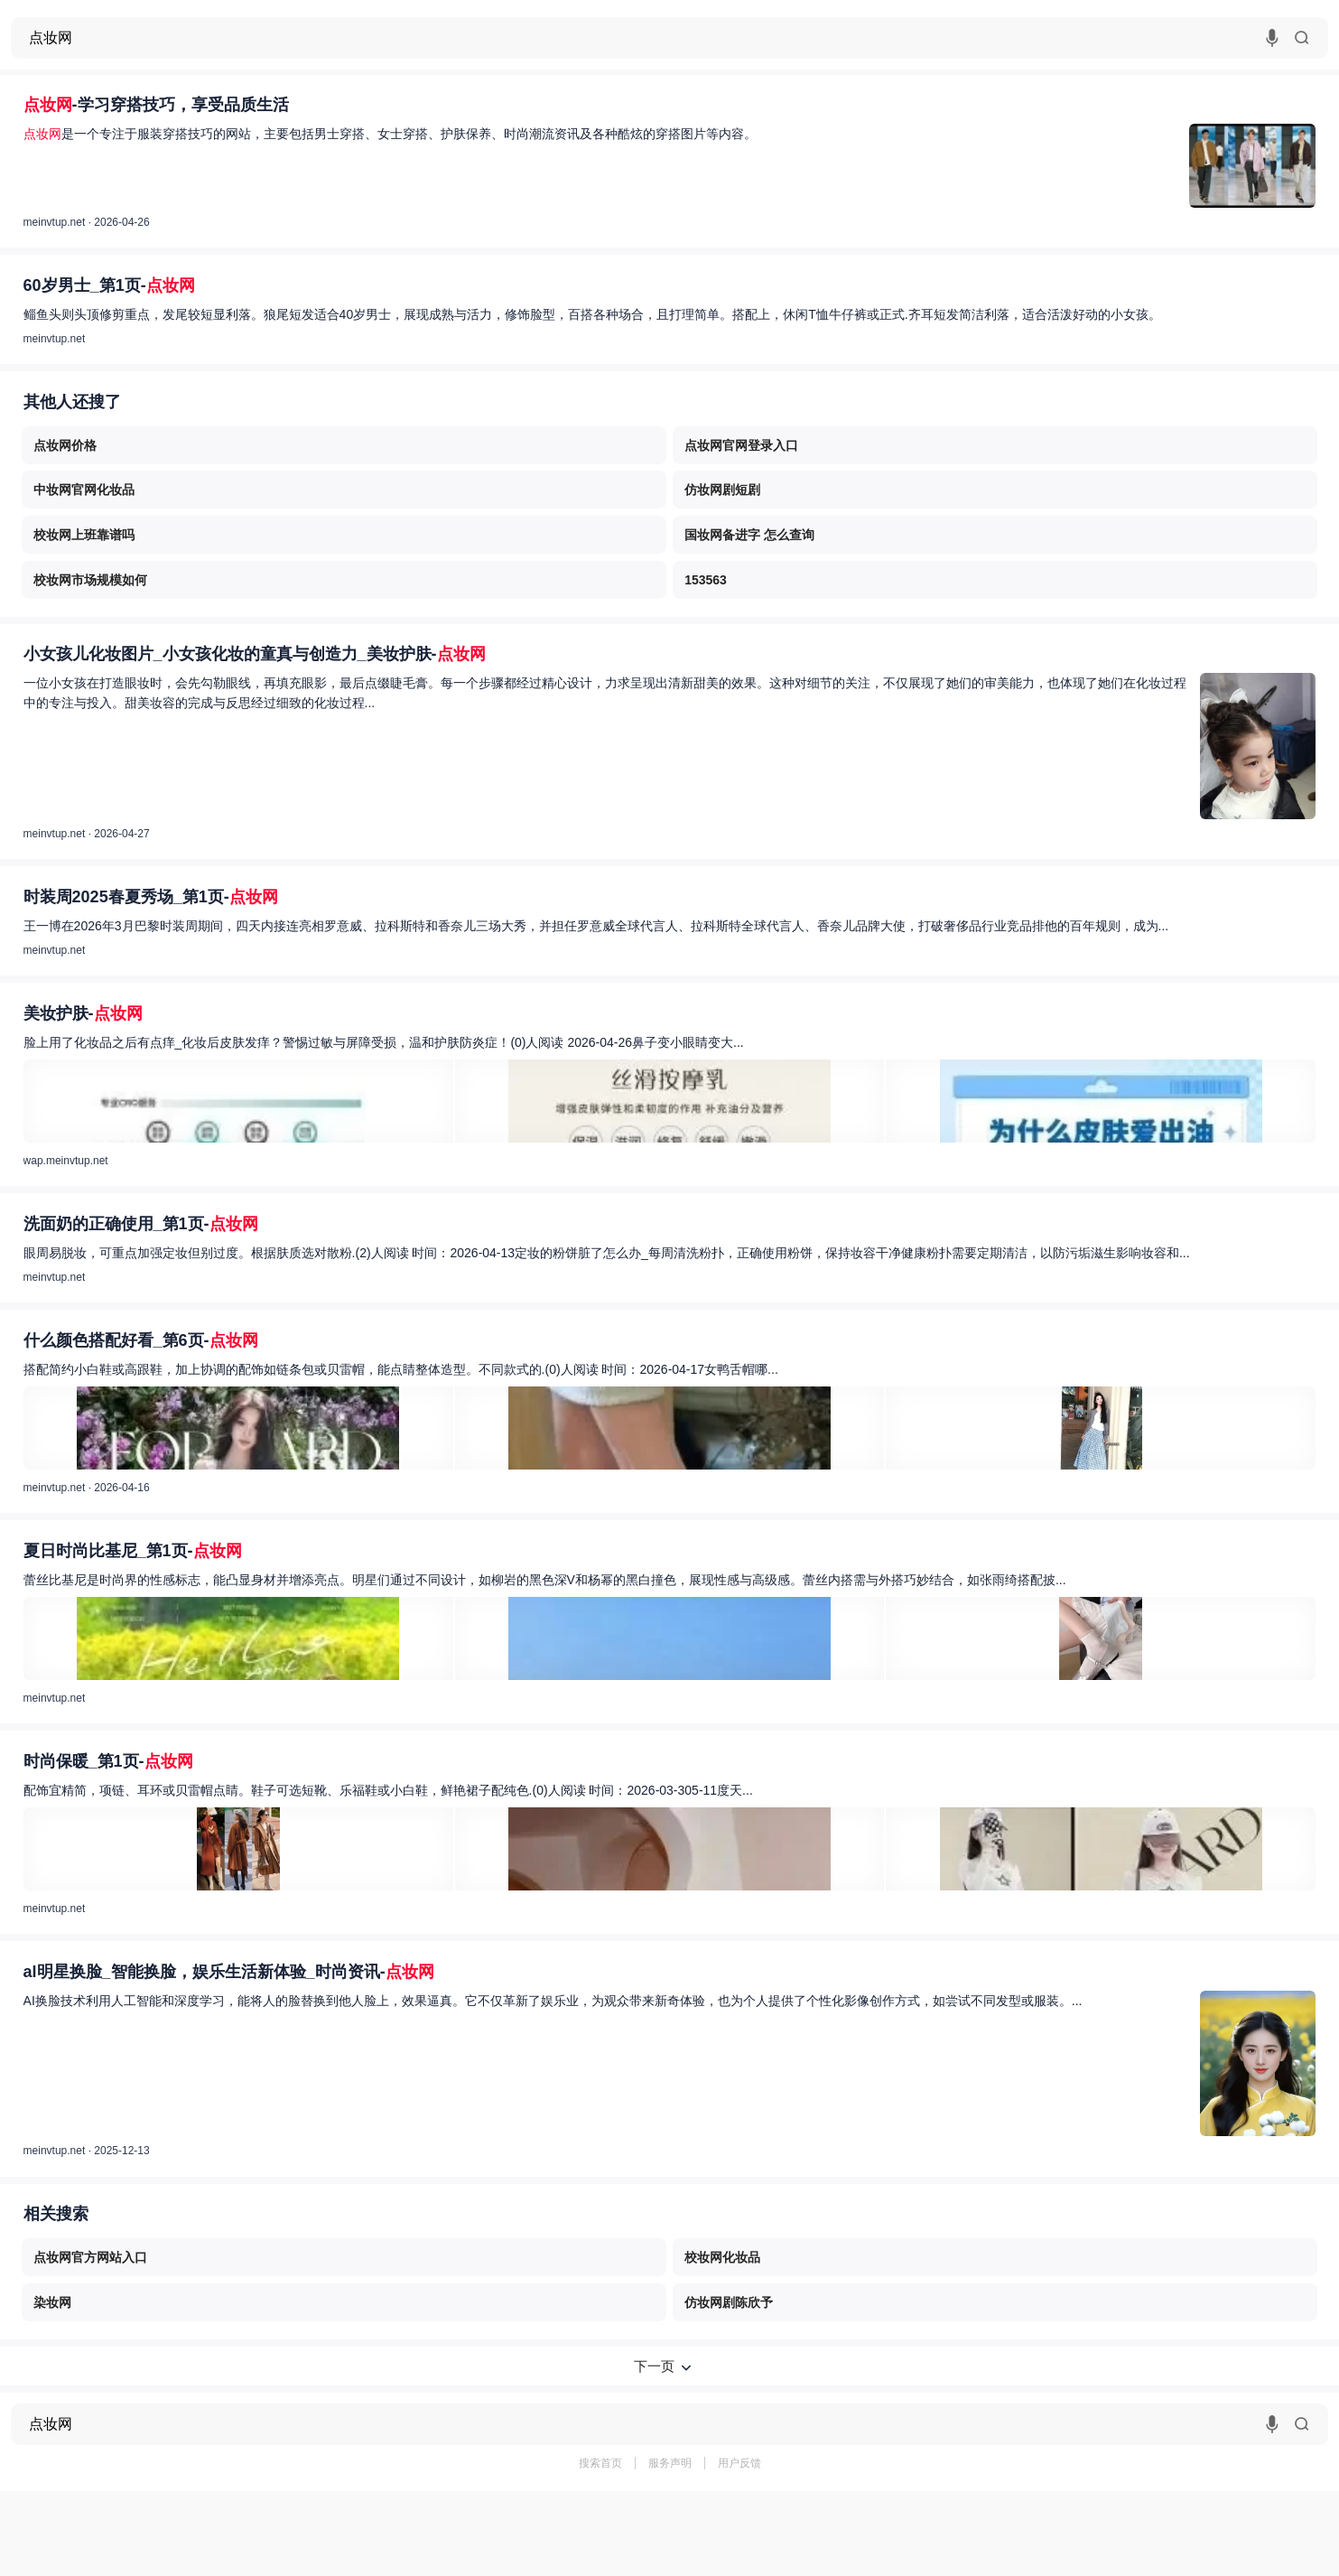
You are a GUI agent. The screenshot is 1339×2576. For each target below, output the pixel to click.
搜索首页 (600, 2463)
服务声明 (670, 2463)
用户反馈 (739, 2463)
